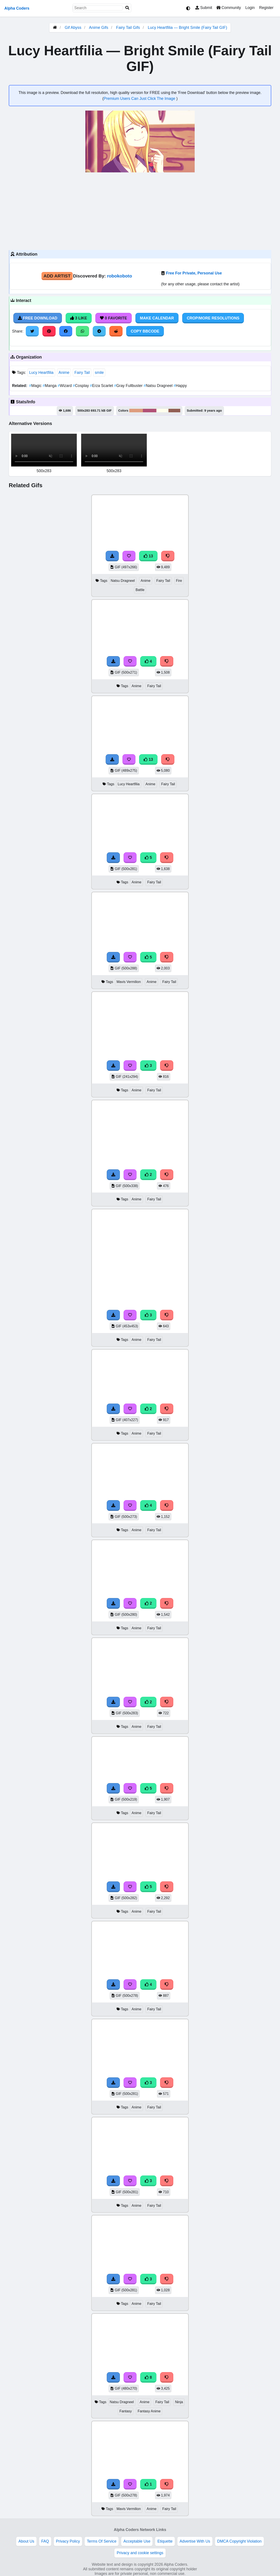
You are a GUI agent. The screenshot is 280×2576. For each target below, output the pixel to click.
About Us (26, 2541)
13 (148, 556)
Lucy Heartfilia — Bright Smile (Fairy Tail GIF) (187, 27)
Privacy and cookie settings (140, 2553)
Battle (140, 590)
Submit (203, 7)
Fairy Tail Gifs (128, 27)
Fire (179, 580)
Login (250, 7)
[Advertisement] (140, 210)
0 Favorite (113, 318)
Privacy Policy (68, 2541)
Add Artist (57, 275)
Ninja (179, 2402)
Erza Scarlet (102, 385)
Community (229, 7)
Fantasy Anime (149, 2411)
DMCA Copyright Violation (239, 2541)
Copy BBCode (145, 331)
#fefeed (162, 410)
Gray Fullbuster (129, 385)
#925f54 (174, 410)
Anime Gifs (99, 27)
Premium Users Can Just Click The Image (140, 98)
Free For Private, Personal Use (194, 273)
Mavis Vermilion (129, 982)
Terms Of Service (101, 2541)
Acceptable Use (136, 2541)
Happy (180, 385)
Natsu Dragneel (159, 385)
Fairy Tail (82, 372)
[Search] (127, 8)
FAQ (45, 2541)
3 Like (78, 318)
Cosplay (81, 385)
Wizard (65, 385)
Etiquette (164, 2541)
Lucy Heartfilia (41, 372)
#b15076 (149, 410)
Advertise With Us (195, 2541)
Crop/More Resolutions (213, 318)
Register (266, 7)
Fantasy (125, 2411)
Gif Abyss (73, 27)
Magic (36, 385)
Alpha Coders (16, 8)
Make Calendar (157, 318)
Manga (50, 385)
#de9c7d (136, 410)
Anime (64, 372)
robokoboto (119, 275)
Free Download (37, 318)
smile (99, 372)
